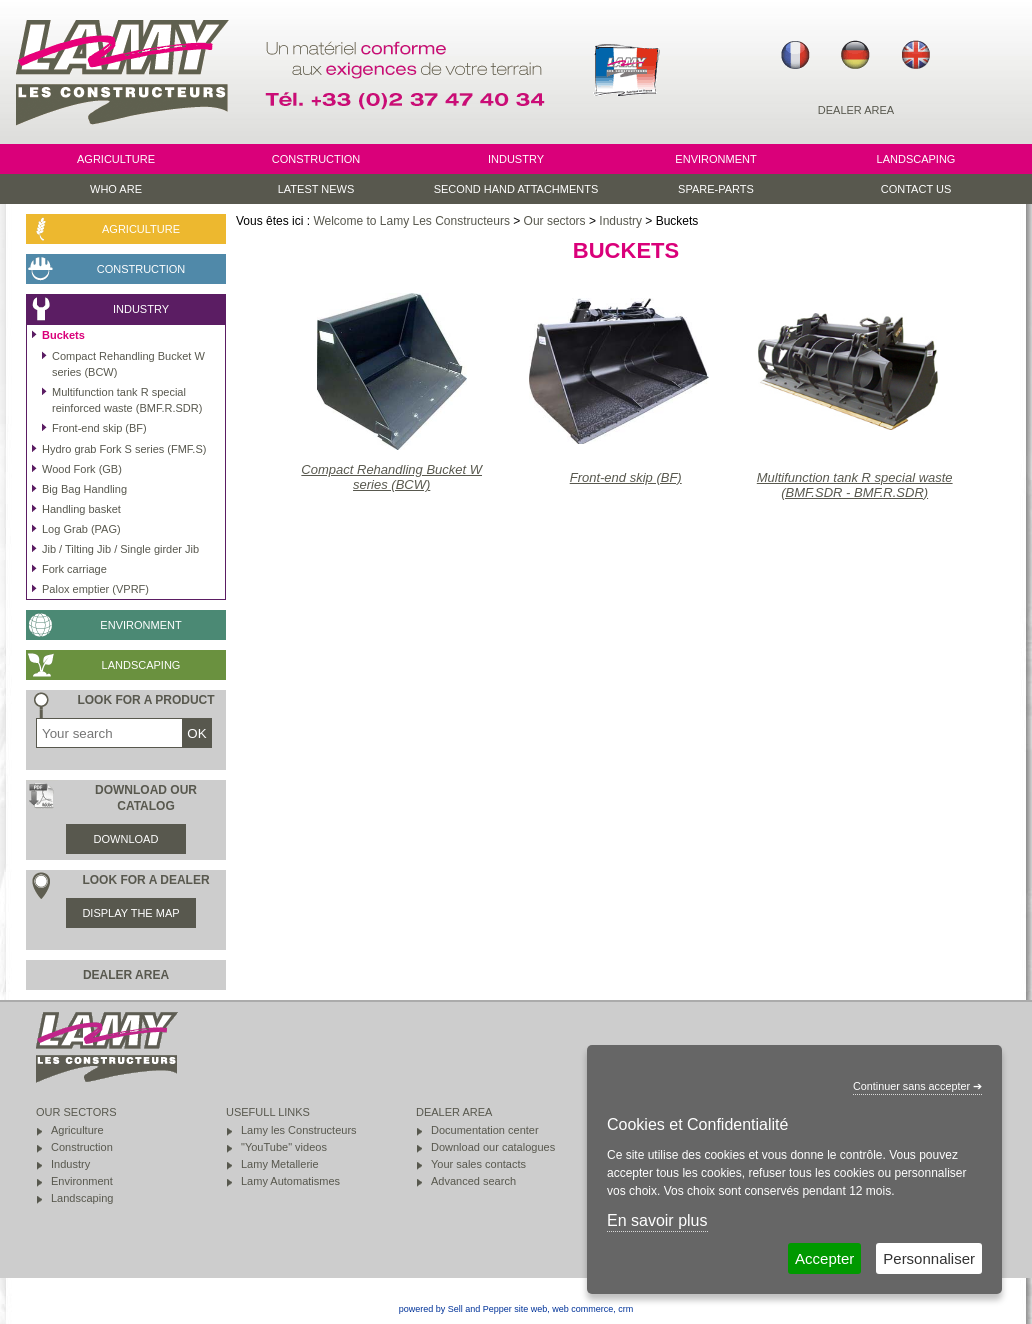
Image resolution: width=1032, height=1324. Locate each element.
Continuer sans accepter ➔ (917, 1086)
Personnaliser (929, 1258)
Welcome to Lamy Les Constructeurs (411, 221)
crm (625, 1309)
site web (530, 1309)
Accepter (824, 1258)
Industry (620, 221)
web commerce (582, 1309)
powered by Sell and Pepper (455, 1309)
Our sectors (555, 221)
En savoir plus (657, 1220)
